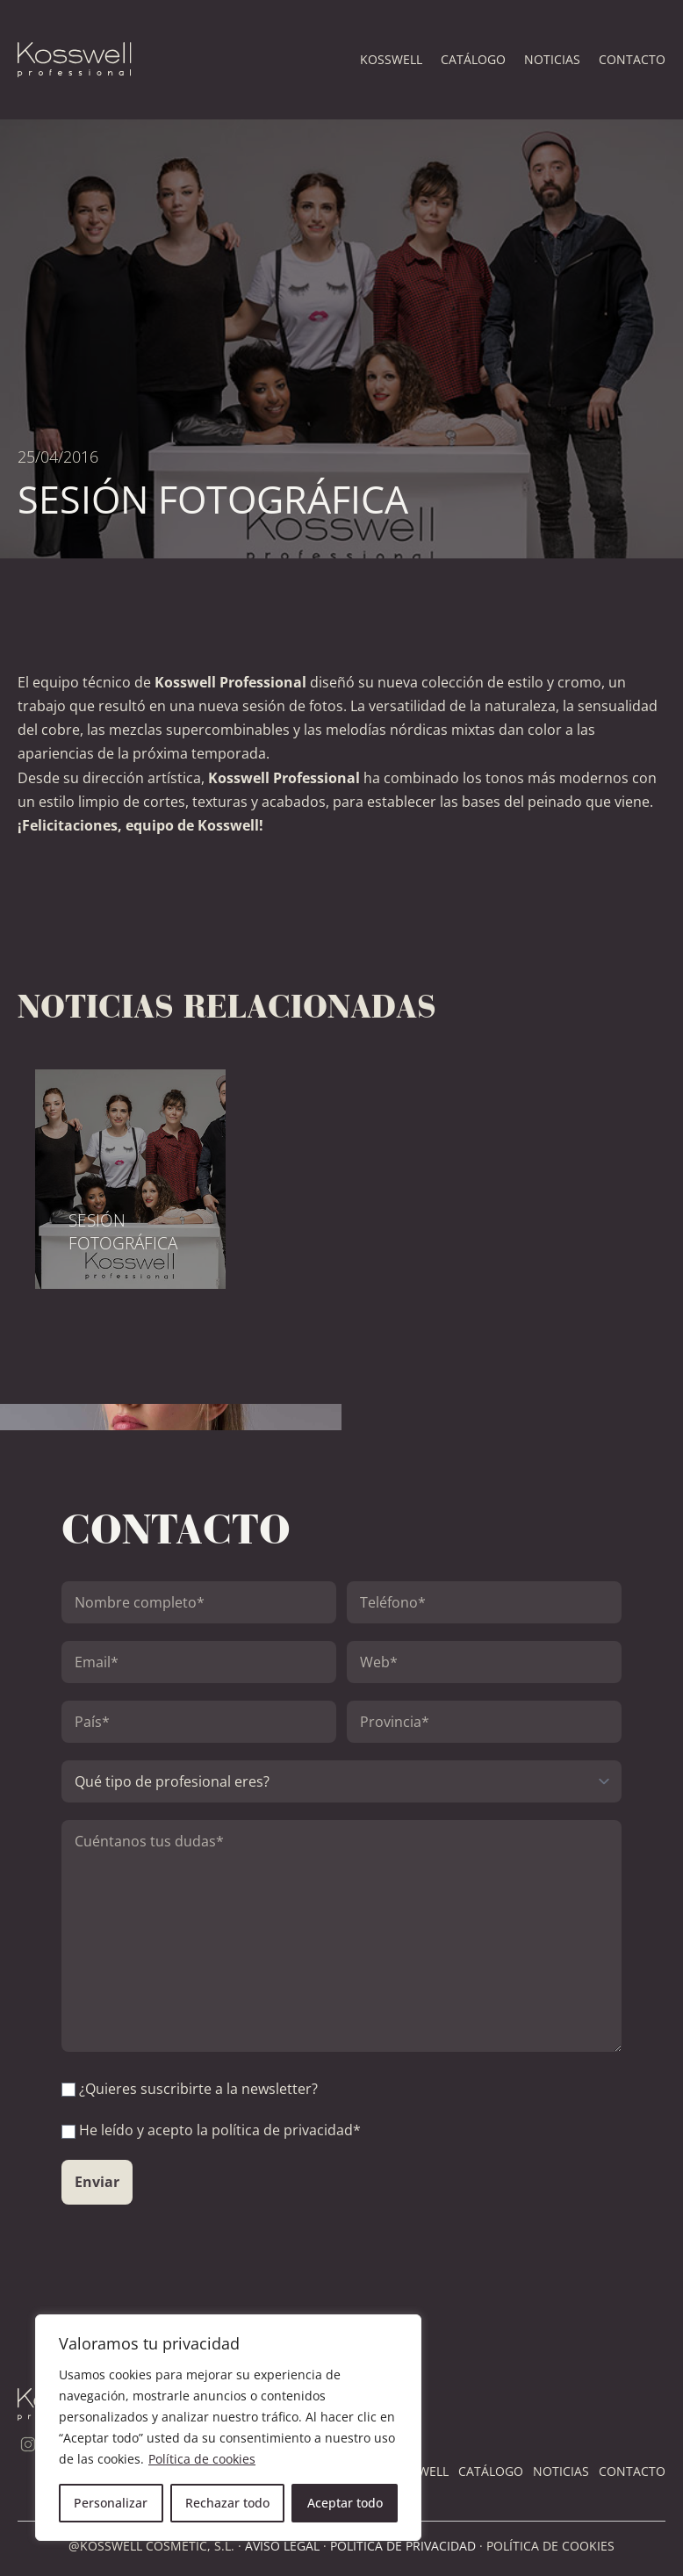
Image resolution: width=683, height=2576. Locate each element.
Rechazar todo (227, 2502)
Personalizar (110, 2502)
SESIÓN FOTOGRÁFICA (122, 1232)
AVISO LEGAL (282, 2545)
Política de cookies (201, 2458)
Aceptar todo (345, 2502)
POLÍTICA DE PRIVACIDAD (403, 2545)
